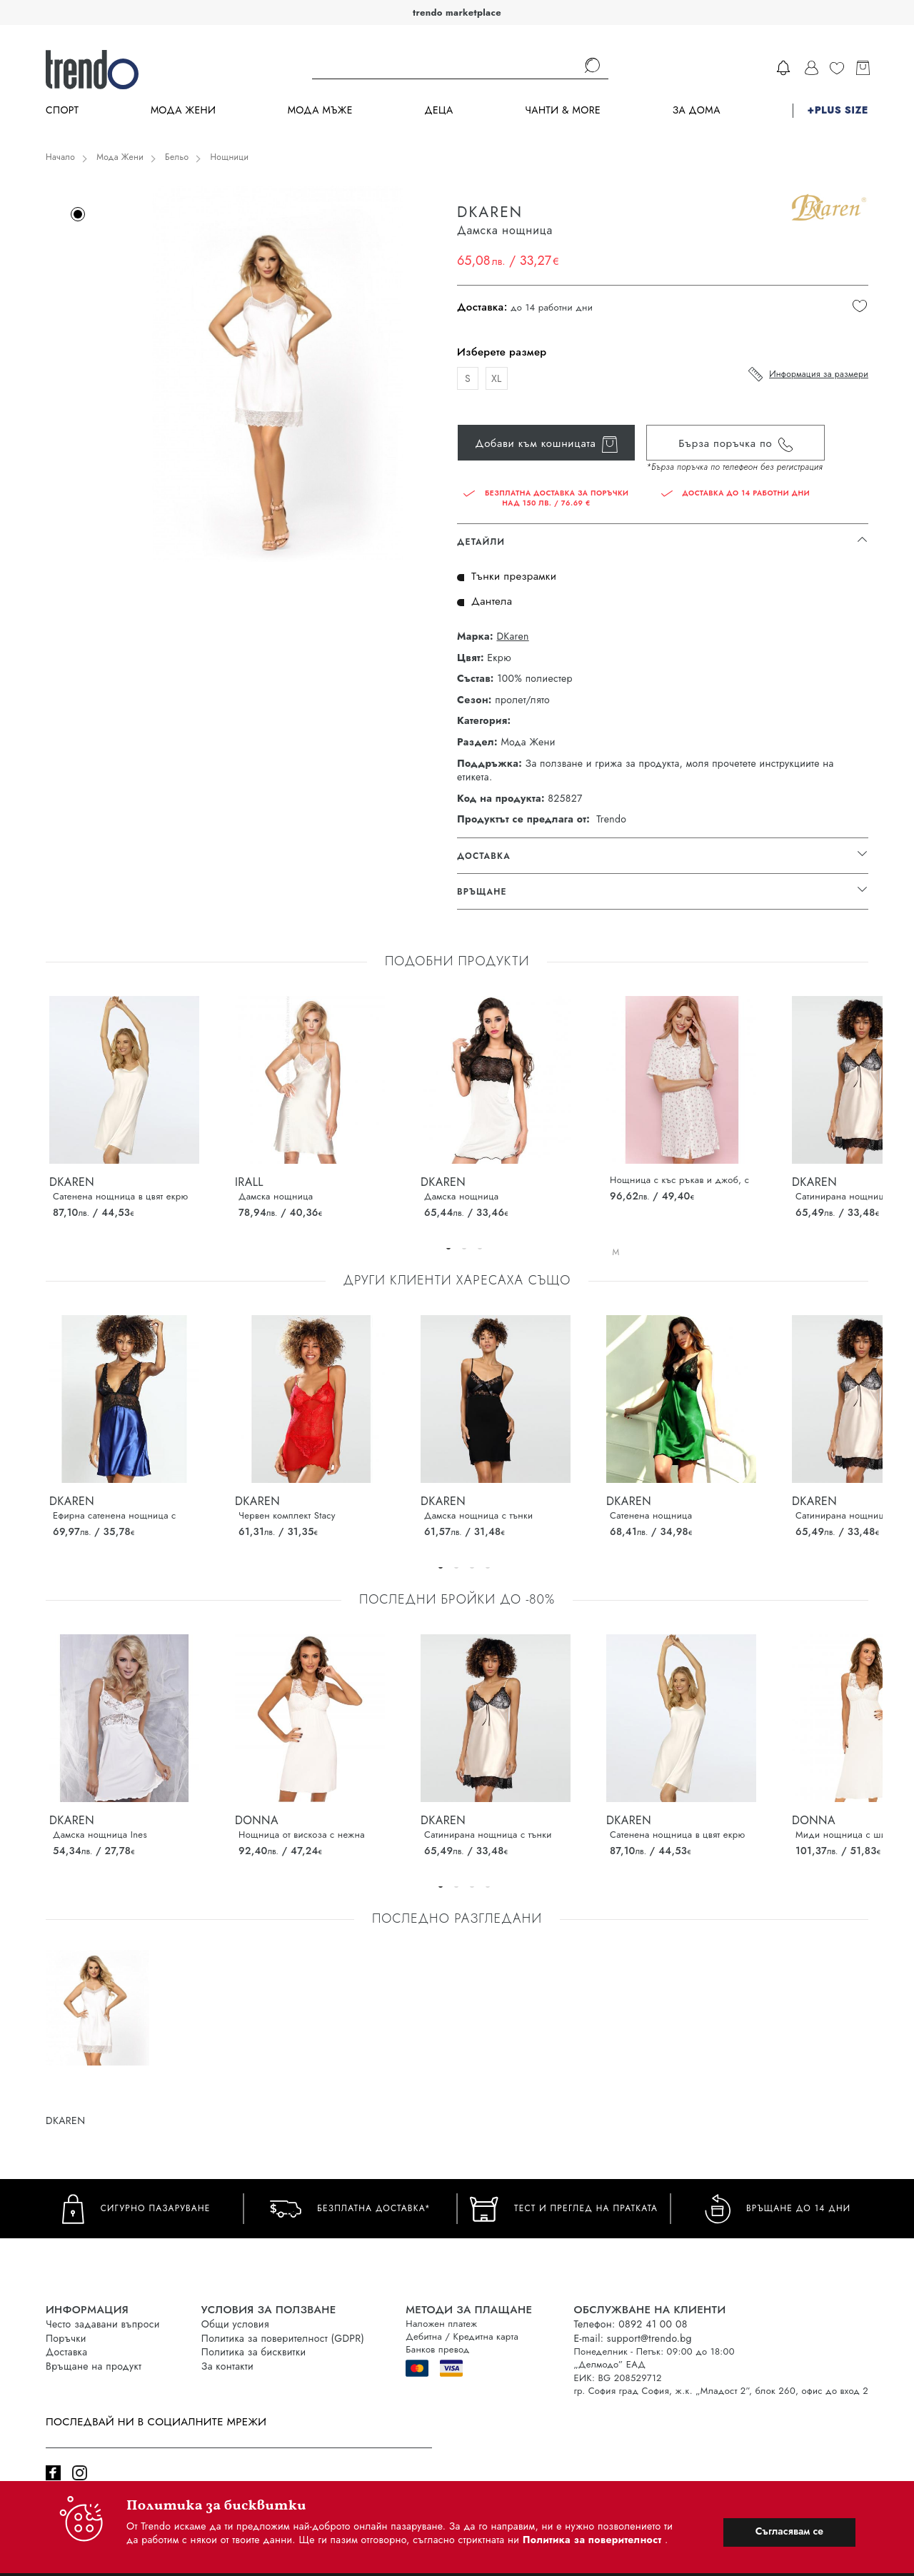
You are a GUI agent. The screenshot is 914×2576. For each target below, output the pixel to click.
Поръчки (66, 2338)
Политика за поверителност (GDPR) (282, 2338)
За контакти (227, 2366)
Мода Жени (183, 110)
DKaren (512, 636)
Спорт (62, 110)
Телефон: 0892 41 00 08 (630, 2324)
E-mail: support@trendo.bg (632, 2338)
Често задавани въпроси (103, 2324)
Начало (60, 157)
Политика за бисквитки (253, 2352)
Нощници (229, 157)
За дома (696, 110)
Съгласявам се (789, 2531)
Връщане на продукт (93, 2366)
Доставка (66, 2352)
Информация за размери (818, 374)
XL (496, 378)
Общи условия (235, 2324)
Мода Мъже (320, 110)
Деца (438, 110)
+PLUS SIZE (838, 110)
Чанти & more (563, 110)
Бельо (177, 157)
